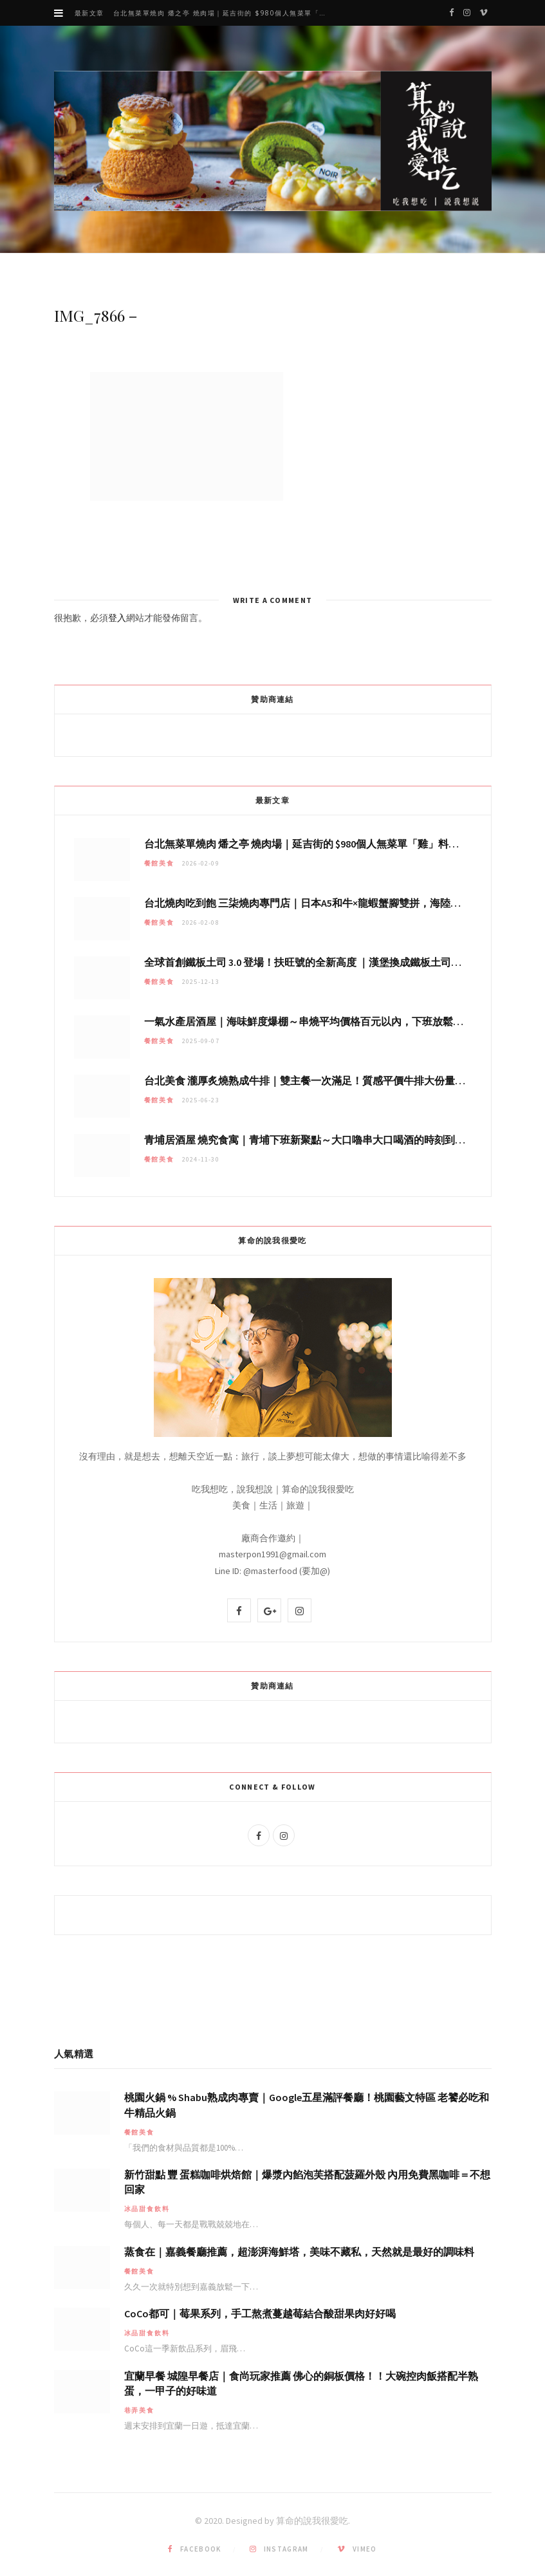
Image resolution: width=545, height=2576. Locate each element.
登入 (117, 618)
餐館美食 (159, 863)
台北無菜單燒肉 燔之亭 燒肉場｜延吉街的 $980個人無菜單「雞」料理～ (225, 13)
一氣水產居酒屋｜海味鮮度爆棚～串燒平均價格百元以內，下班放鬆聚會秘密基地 (329, 1021)
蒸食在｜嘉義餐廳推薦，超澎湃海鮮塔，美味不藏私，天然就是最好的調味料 (299, 2251)
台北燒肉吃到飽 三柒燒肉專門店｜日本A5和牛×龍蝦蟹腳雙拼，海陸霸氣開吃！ (323, 902)
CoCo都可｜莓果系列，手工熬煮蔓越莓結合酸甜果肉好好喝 (260, 2313)
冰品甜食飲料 (147, 2209)
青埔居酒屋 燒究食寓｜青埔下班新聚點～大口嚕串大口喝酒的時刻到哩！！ (315, 1139)
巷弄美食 (139, 2410)
